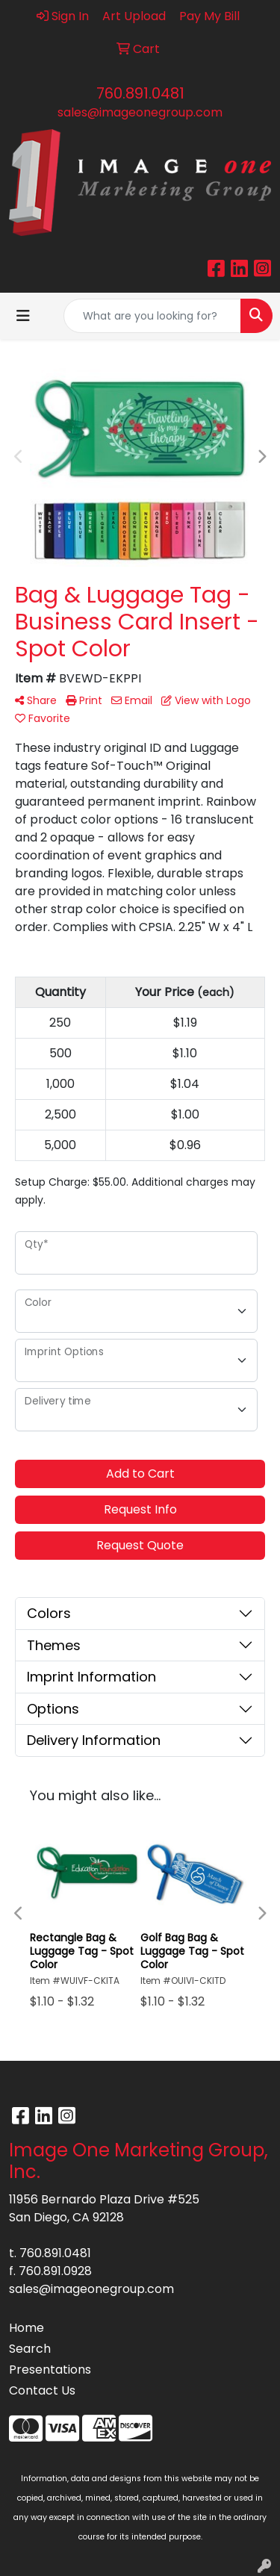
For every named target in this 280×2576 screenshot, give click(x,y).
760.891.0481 (140, 93)
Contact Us (42, 2390)
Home (26, 2327)
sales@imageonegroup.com (140, 112)
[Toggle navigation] (23, 315)
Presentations (50, 2369)
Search (30, 2348)
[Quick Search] (152, 316)
